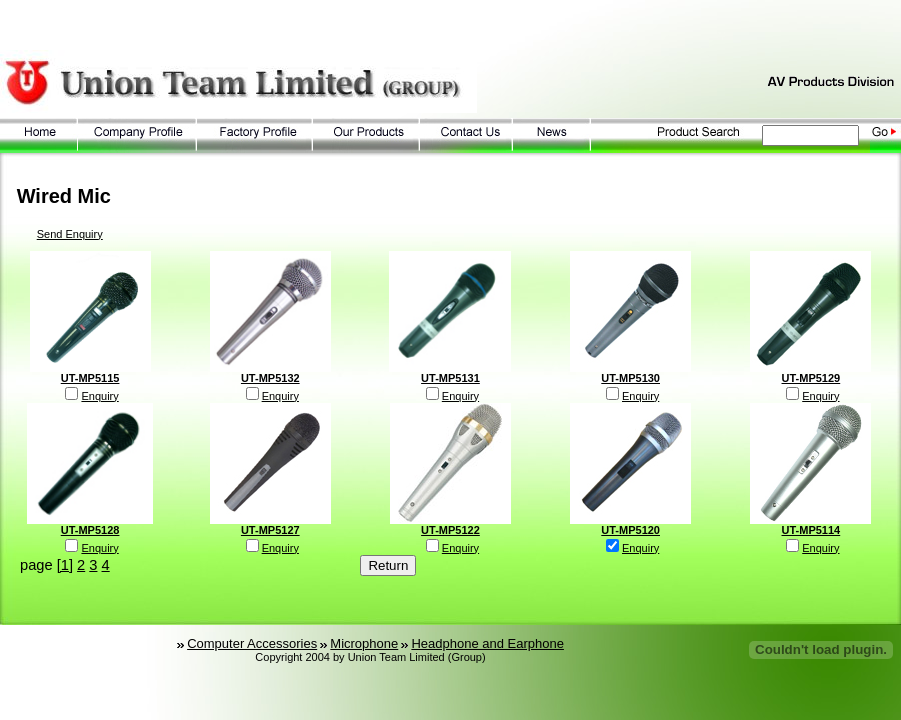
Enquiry (99, 396)
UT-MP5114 (811, 530)
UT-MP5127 (270, 530)
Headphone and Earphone (487, 643)
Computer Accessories (252, 643)
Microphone (364, 643)
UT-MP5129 (811, 378)
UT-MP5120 (630, 530)
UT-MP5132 (270, 378)
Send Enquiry (70, 234)
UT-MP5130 (630, 378)
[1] (65, 565)
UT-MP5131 (450, 378)
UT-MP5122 (450, 530)
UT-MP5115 (90, 378)
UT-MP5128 (90, 530)
